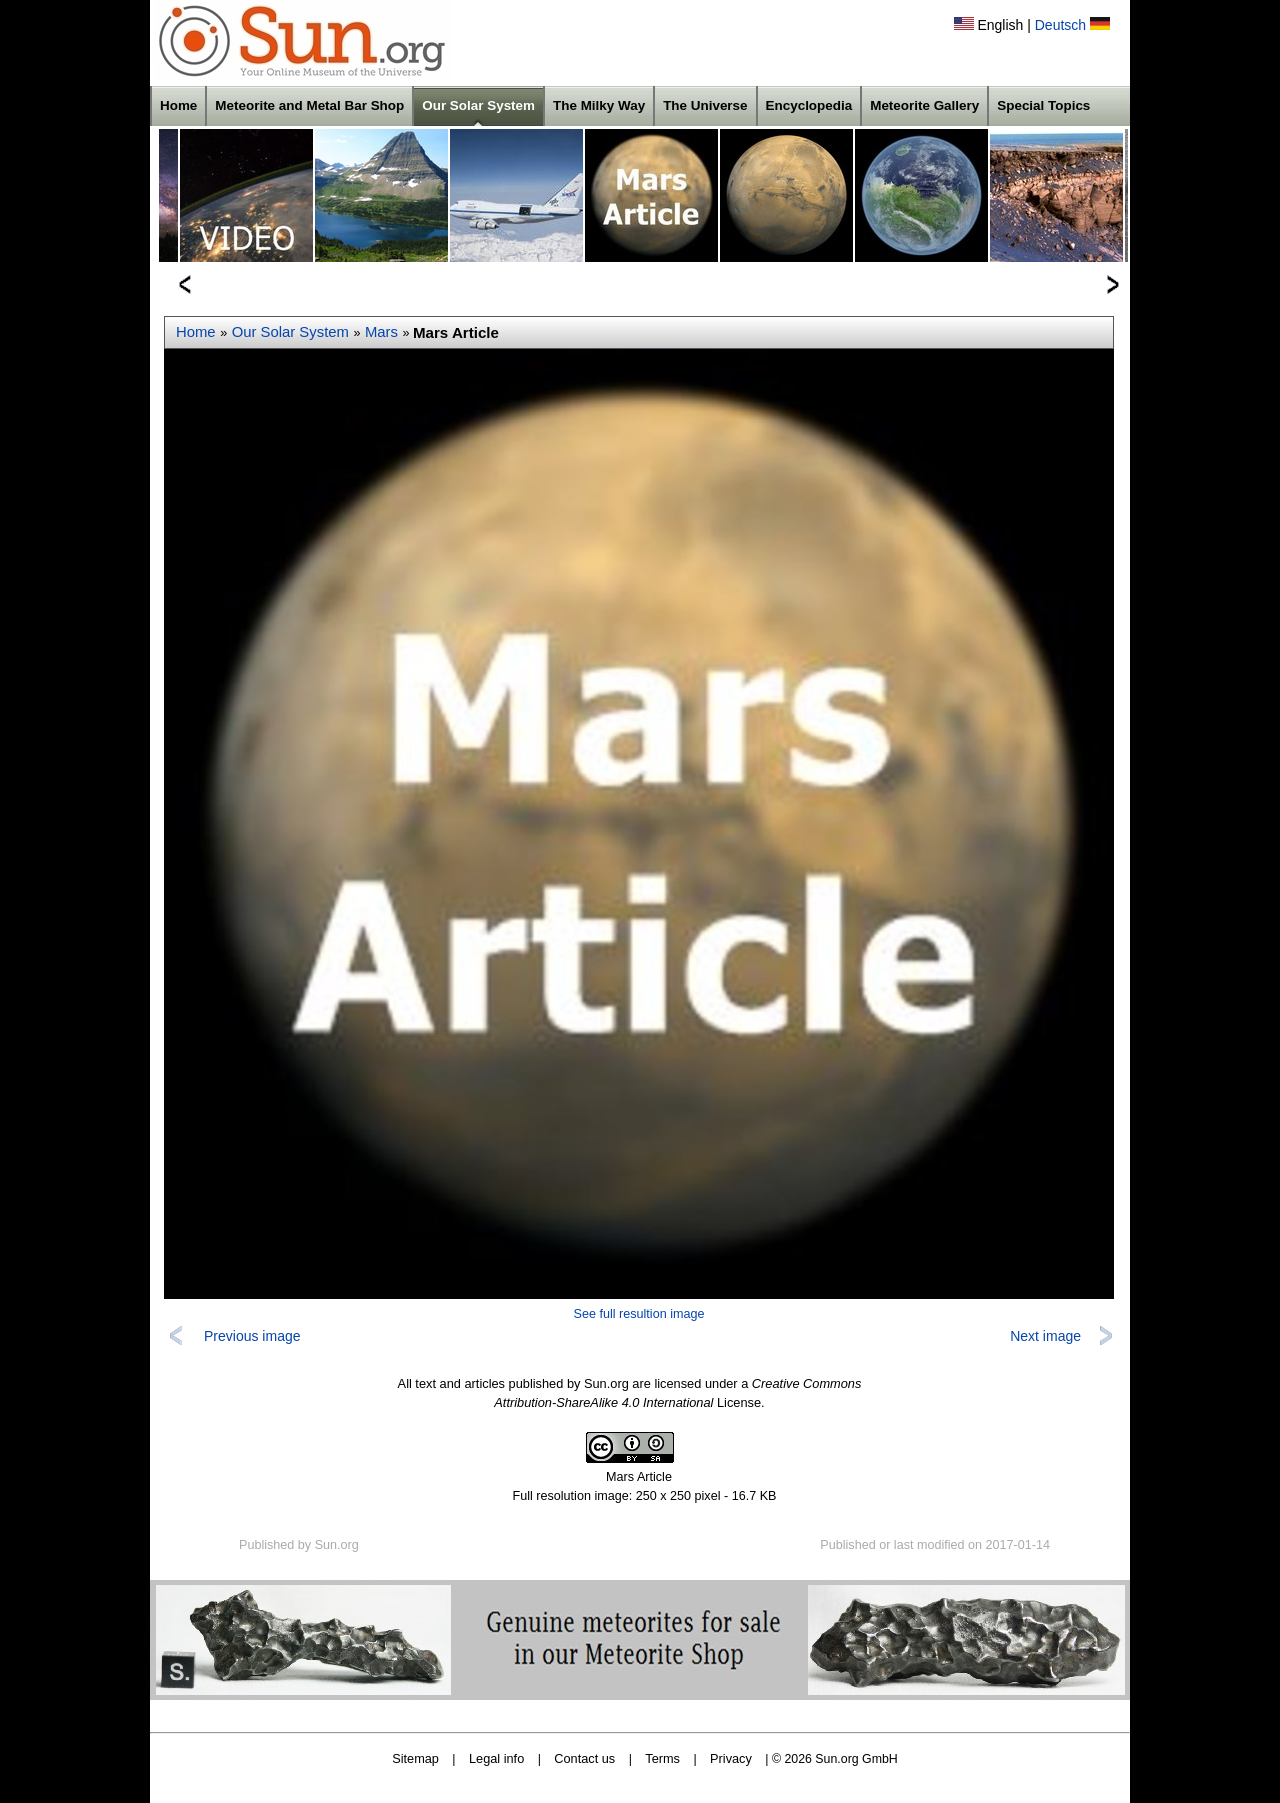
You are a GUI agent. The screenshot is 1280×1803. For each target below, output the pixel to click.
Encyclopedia (809, 105)
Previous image (252, 1336)
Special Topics (1043, 105)
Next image (1045, 1336)
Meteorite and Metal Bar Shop (309, 105)
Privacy (731, 1758)
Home (178, 105)
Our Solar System (478, 105)
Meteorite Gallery (924, 105)
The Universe (705, 105)
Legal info (496, 1758)
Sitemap (415, 1758)
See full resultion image (639, 1314)
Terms (662, 1758)
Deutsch (1060, 25)
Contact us (584, 1758)
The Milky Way (599, 105)
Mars (381, 332)
